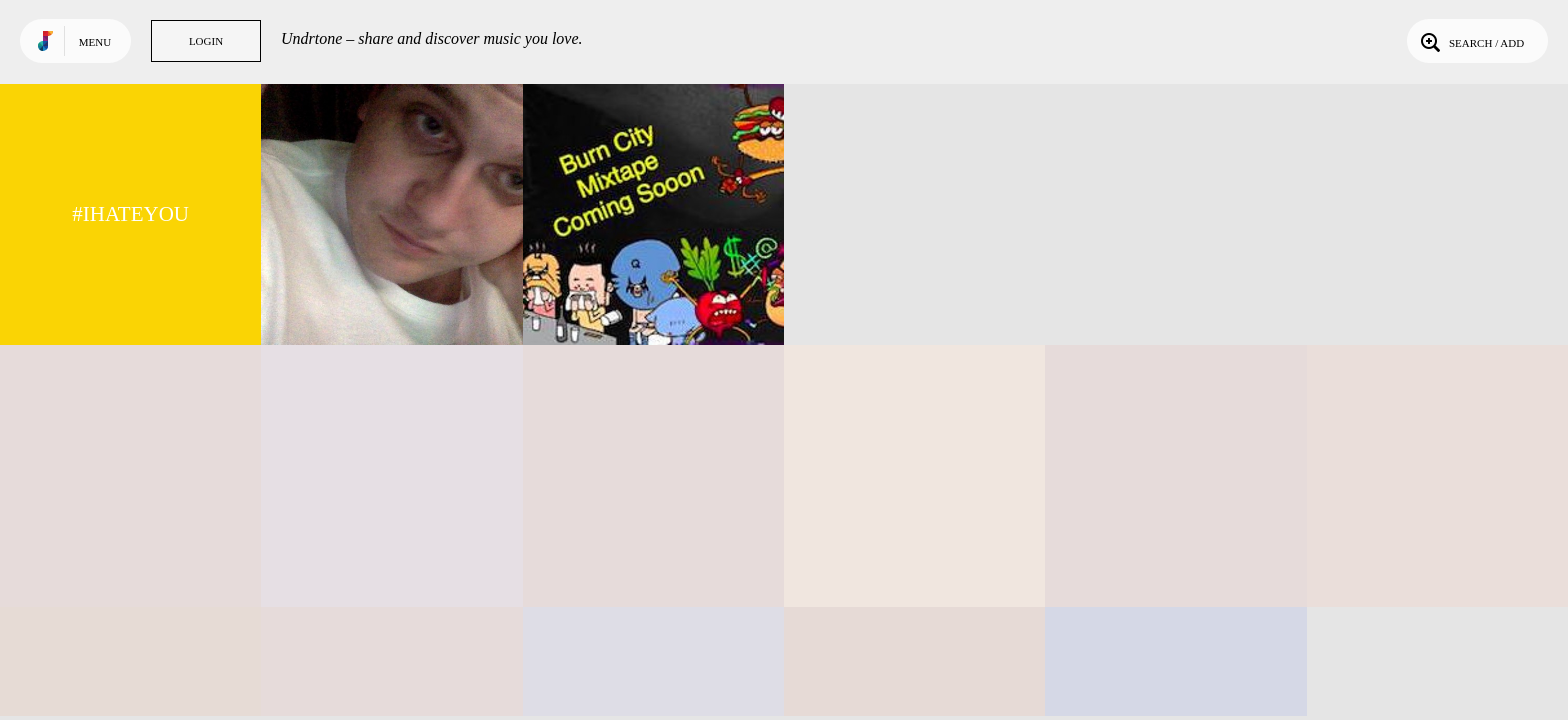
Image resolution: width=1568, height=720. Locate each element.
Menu (95, 42)
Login (206, 41)
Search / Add (1470, 41)
